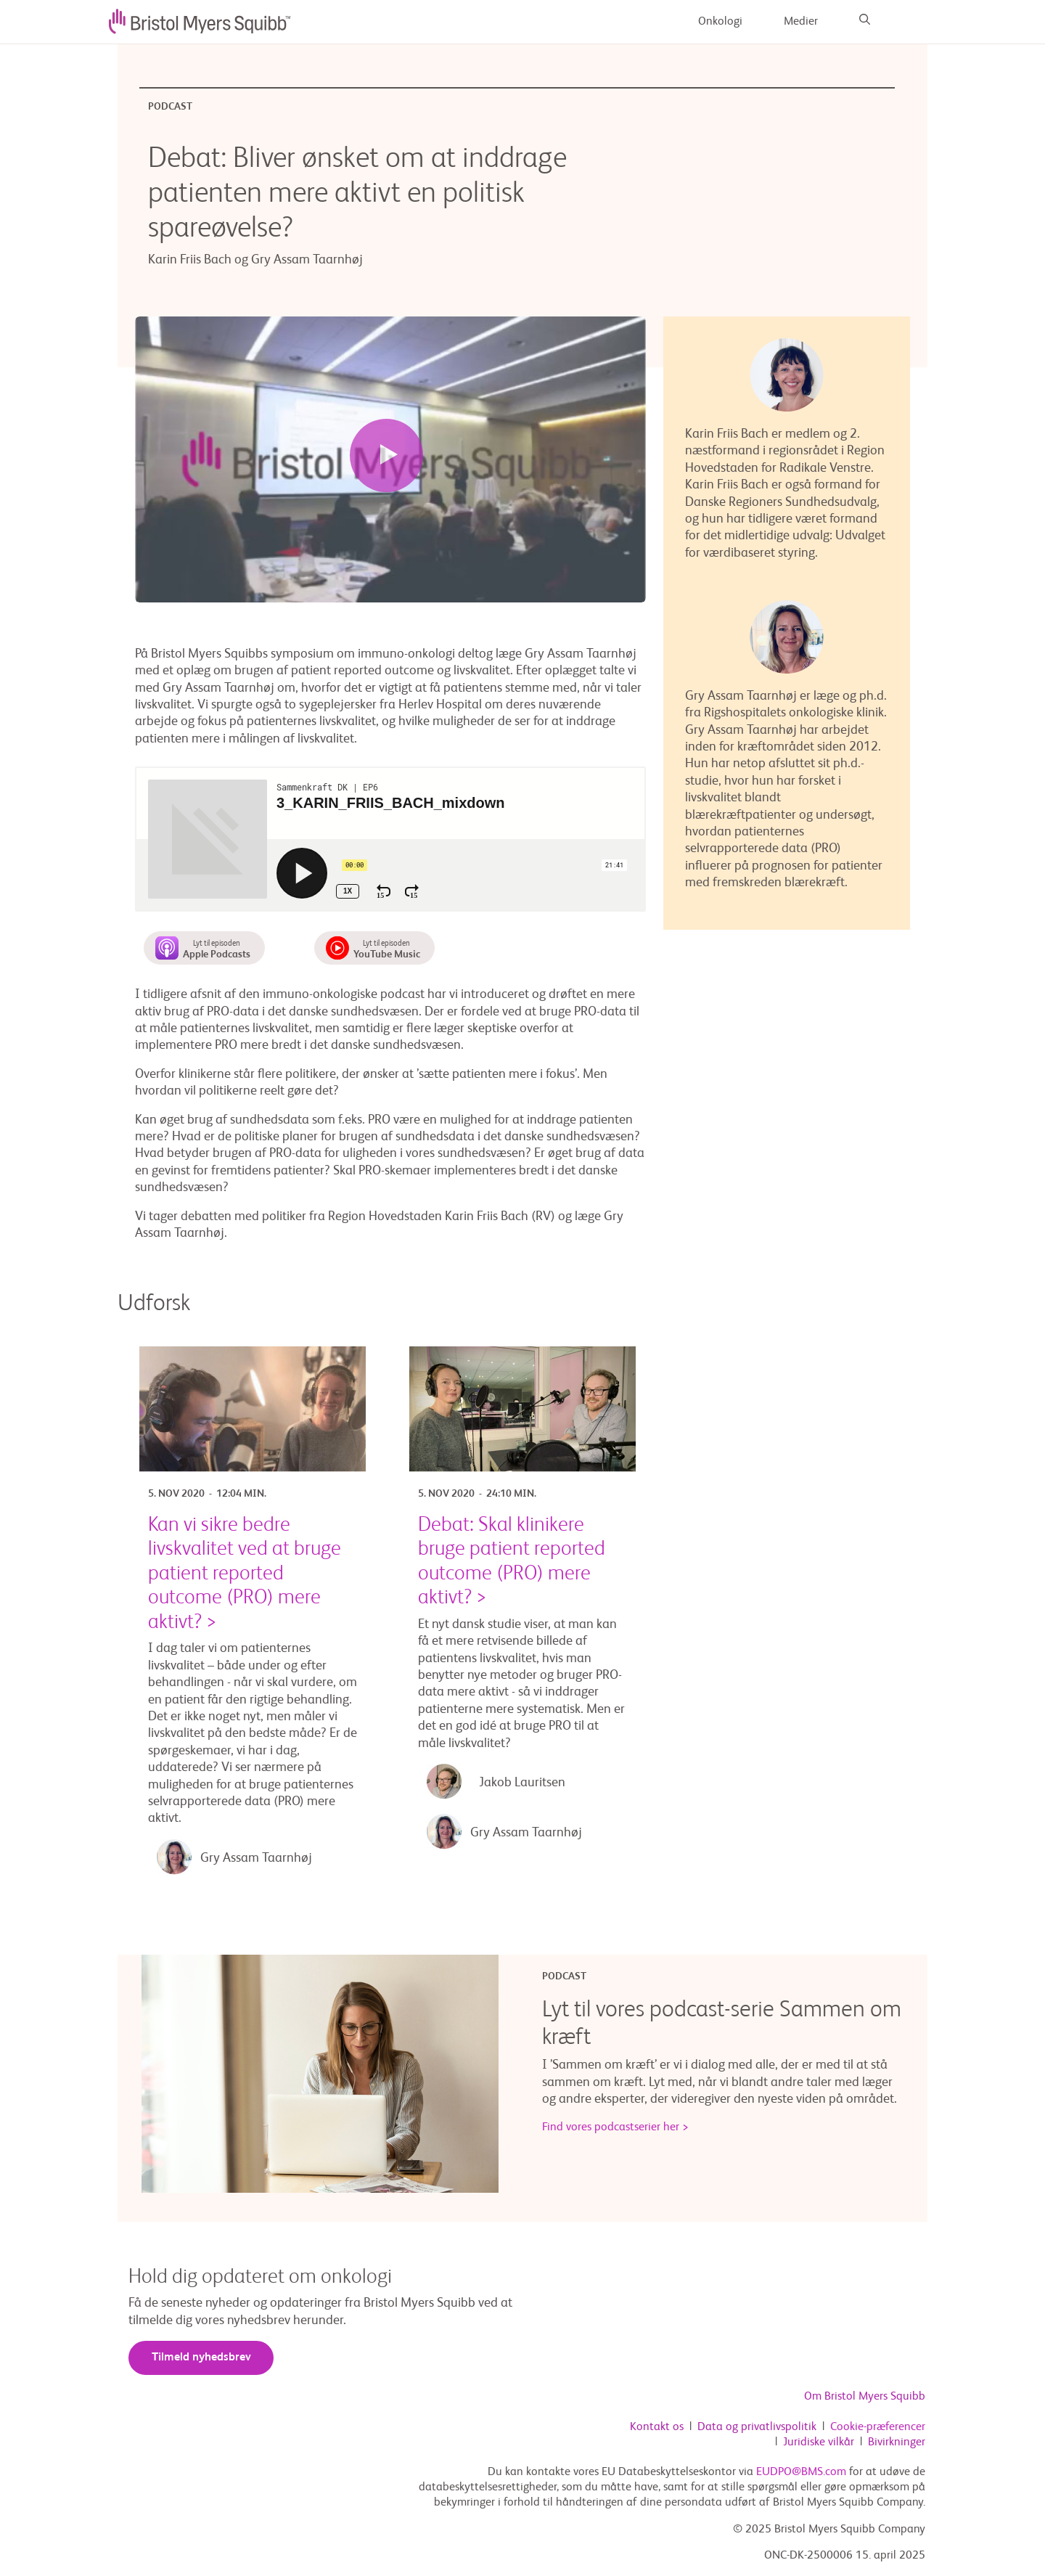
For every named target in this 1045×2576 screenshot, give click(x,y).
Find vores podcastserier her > (615, 2128)
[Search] (865, 22)
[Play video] (386, 456)
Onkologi (720, 22)
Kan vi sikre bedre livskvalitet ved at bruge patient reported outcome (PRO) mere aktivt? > (244, 1574)
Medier (801, 22)
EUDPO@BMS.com (801, 2473)
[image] (199, 22)
